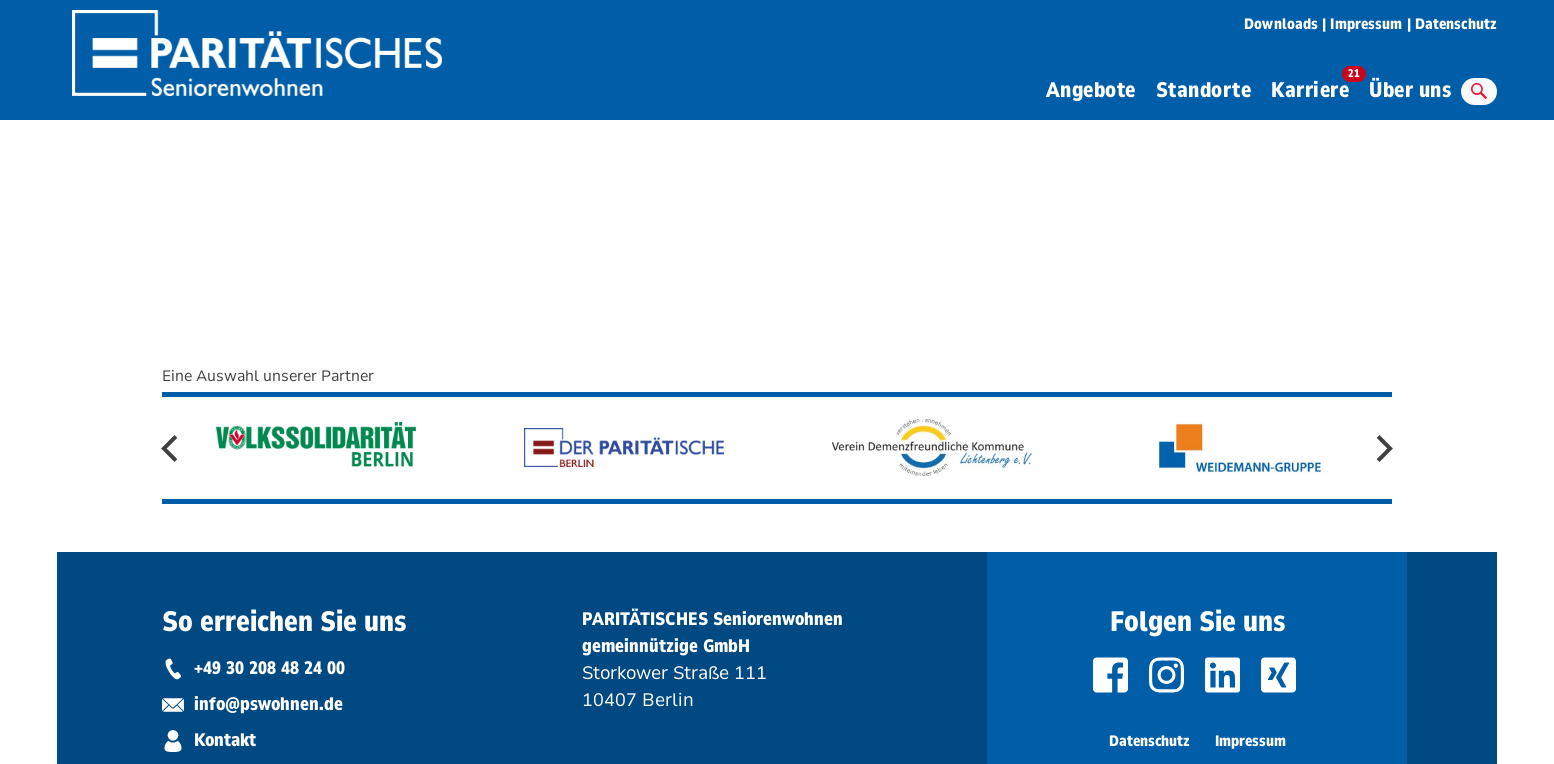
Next (1379, 448)
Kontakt (209, 740)
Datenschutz (1456, 24)
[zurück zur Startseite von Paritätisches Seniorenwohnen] (257, 47)
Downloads (1281, 24)
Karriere (1315, 87)
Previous (174, 448)
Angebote (1091, 90)
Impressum (1366, 24)
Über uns (1410, 90)
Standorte (1204, 90)
